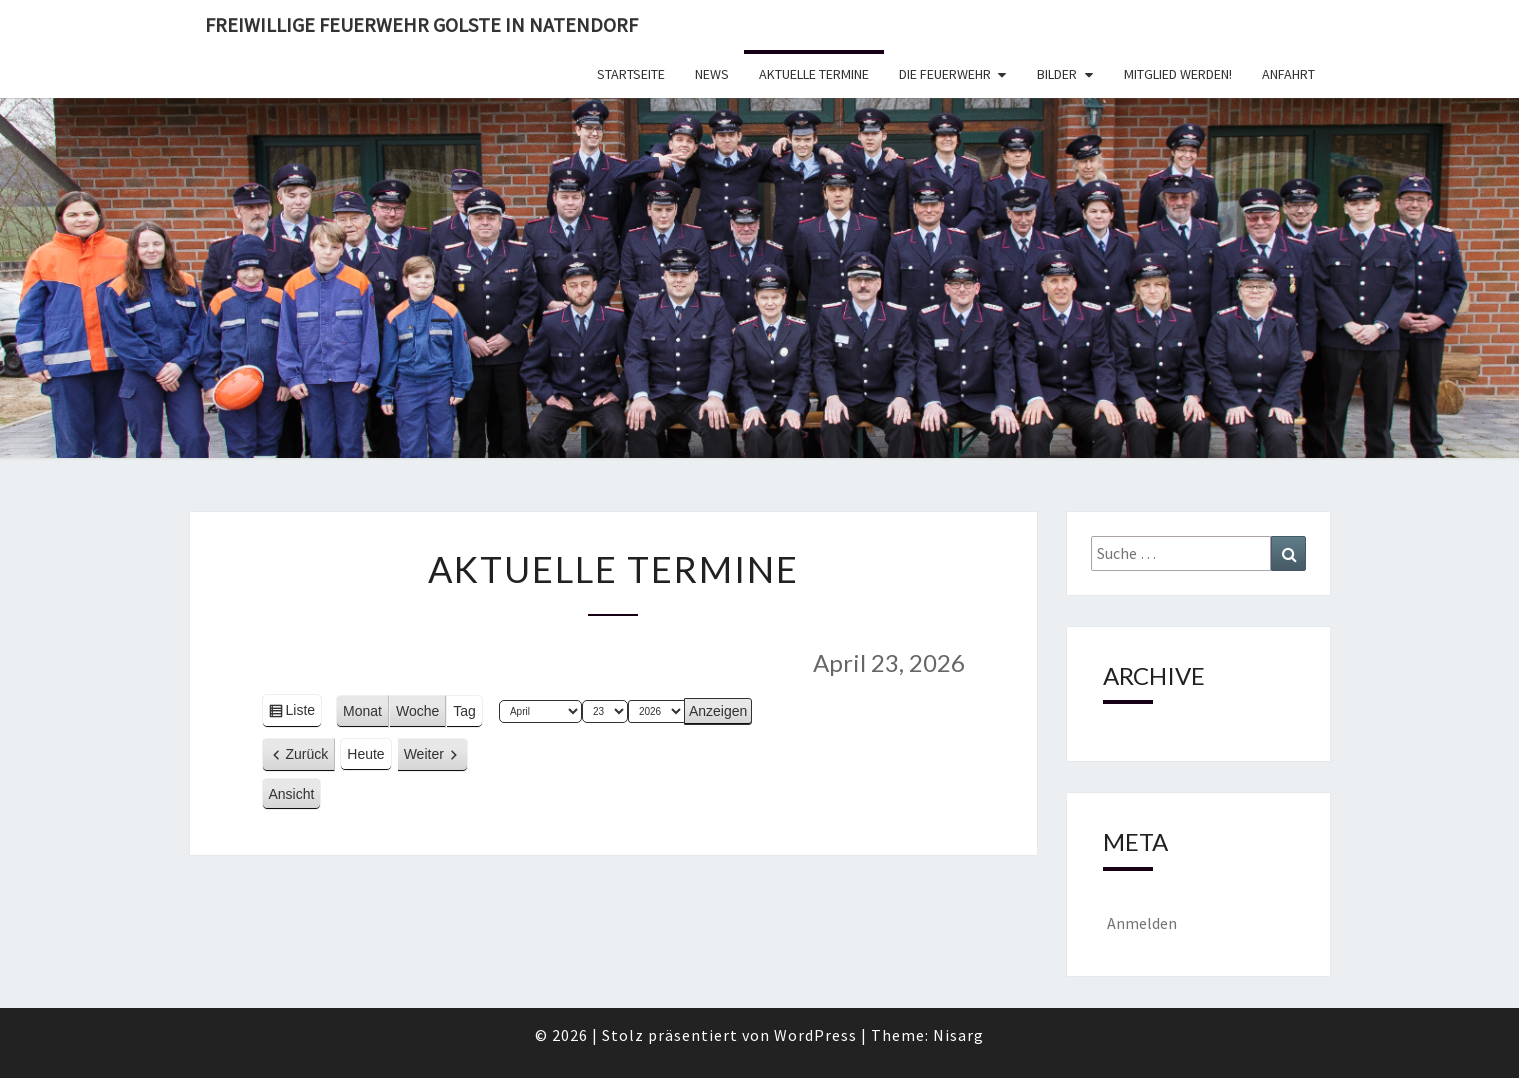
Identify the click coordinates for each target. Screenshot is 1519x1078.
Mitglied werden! (1178, 74)
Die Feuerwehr (945, 74)
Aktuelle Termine (814, 74)
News (712, 74)
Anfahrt (1288, 74)
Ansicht (295, 797)
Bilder (1057, 74)
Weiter (424, 754)
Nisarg (958, 1035)
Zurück (307, 754)
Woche (417, 711)
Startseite (631, 74)
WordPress (815, 1035)
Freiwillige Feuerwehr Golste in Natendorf (421, 24)
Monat (362, 711)
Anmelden (1142, 923)
